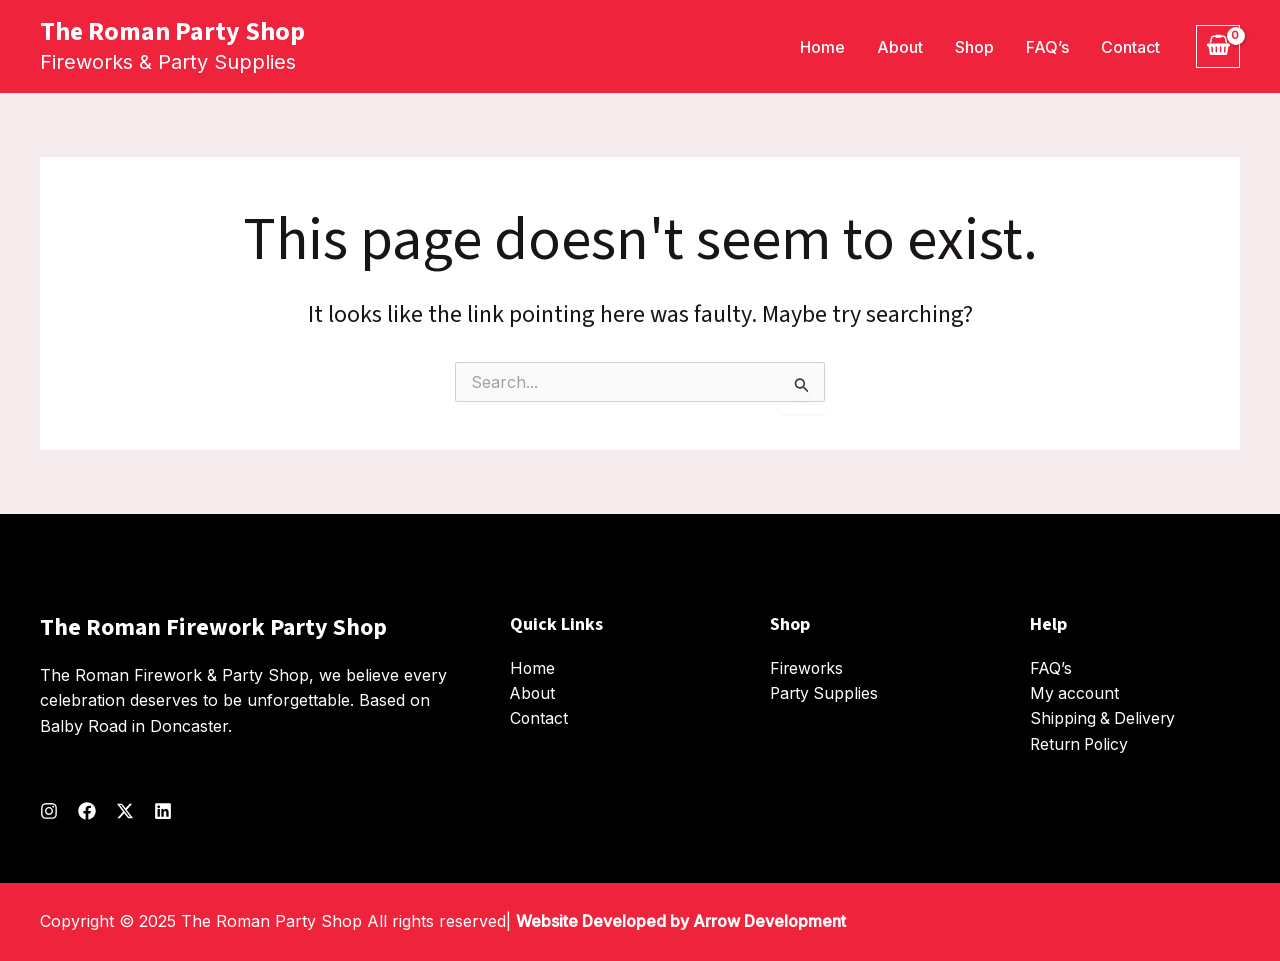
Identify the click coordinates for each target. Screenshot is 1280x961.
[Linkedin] (163, 811)
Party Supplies (825, 693)
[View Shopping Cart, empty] (1218, 46)
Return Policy (1081, 744)
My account (1075, 693)
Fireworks (808, 668)
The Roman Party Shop (172, 31)
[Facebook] (87, 811)
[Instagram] (49, 811)
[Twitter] (125, 811)
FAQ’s (1047, 47)
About (900, 47)
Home (822, 47)
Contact (1130, 47)
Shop (974, 47)
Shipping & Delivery (1104, 719)
